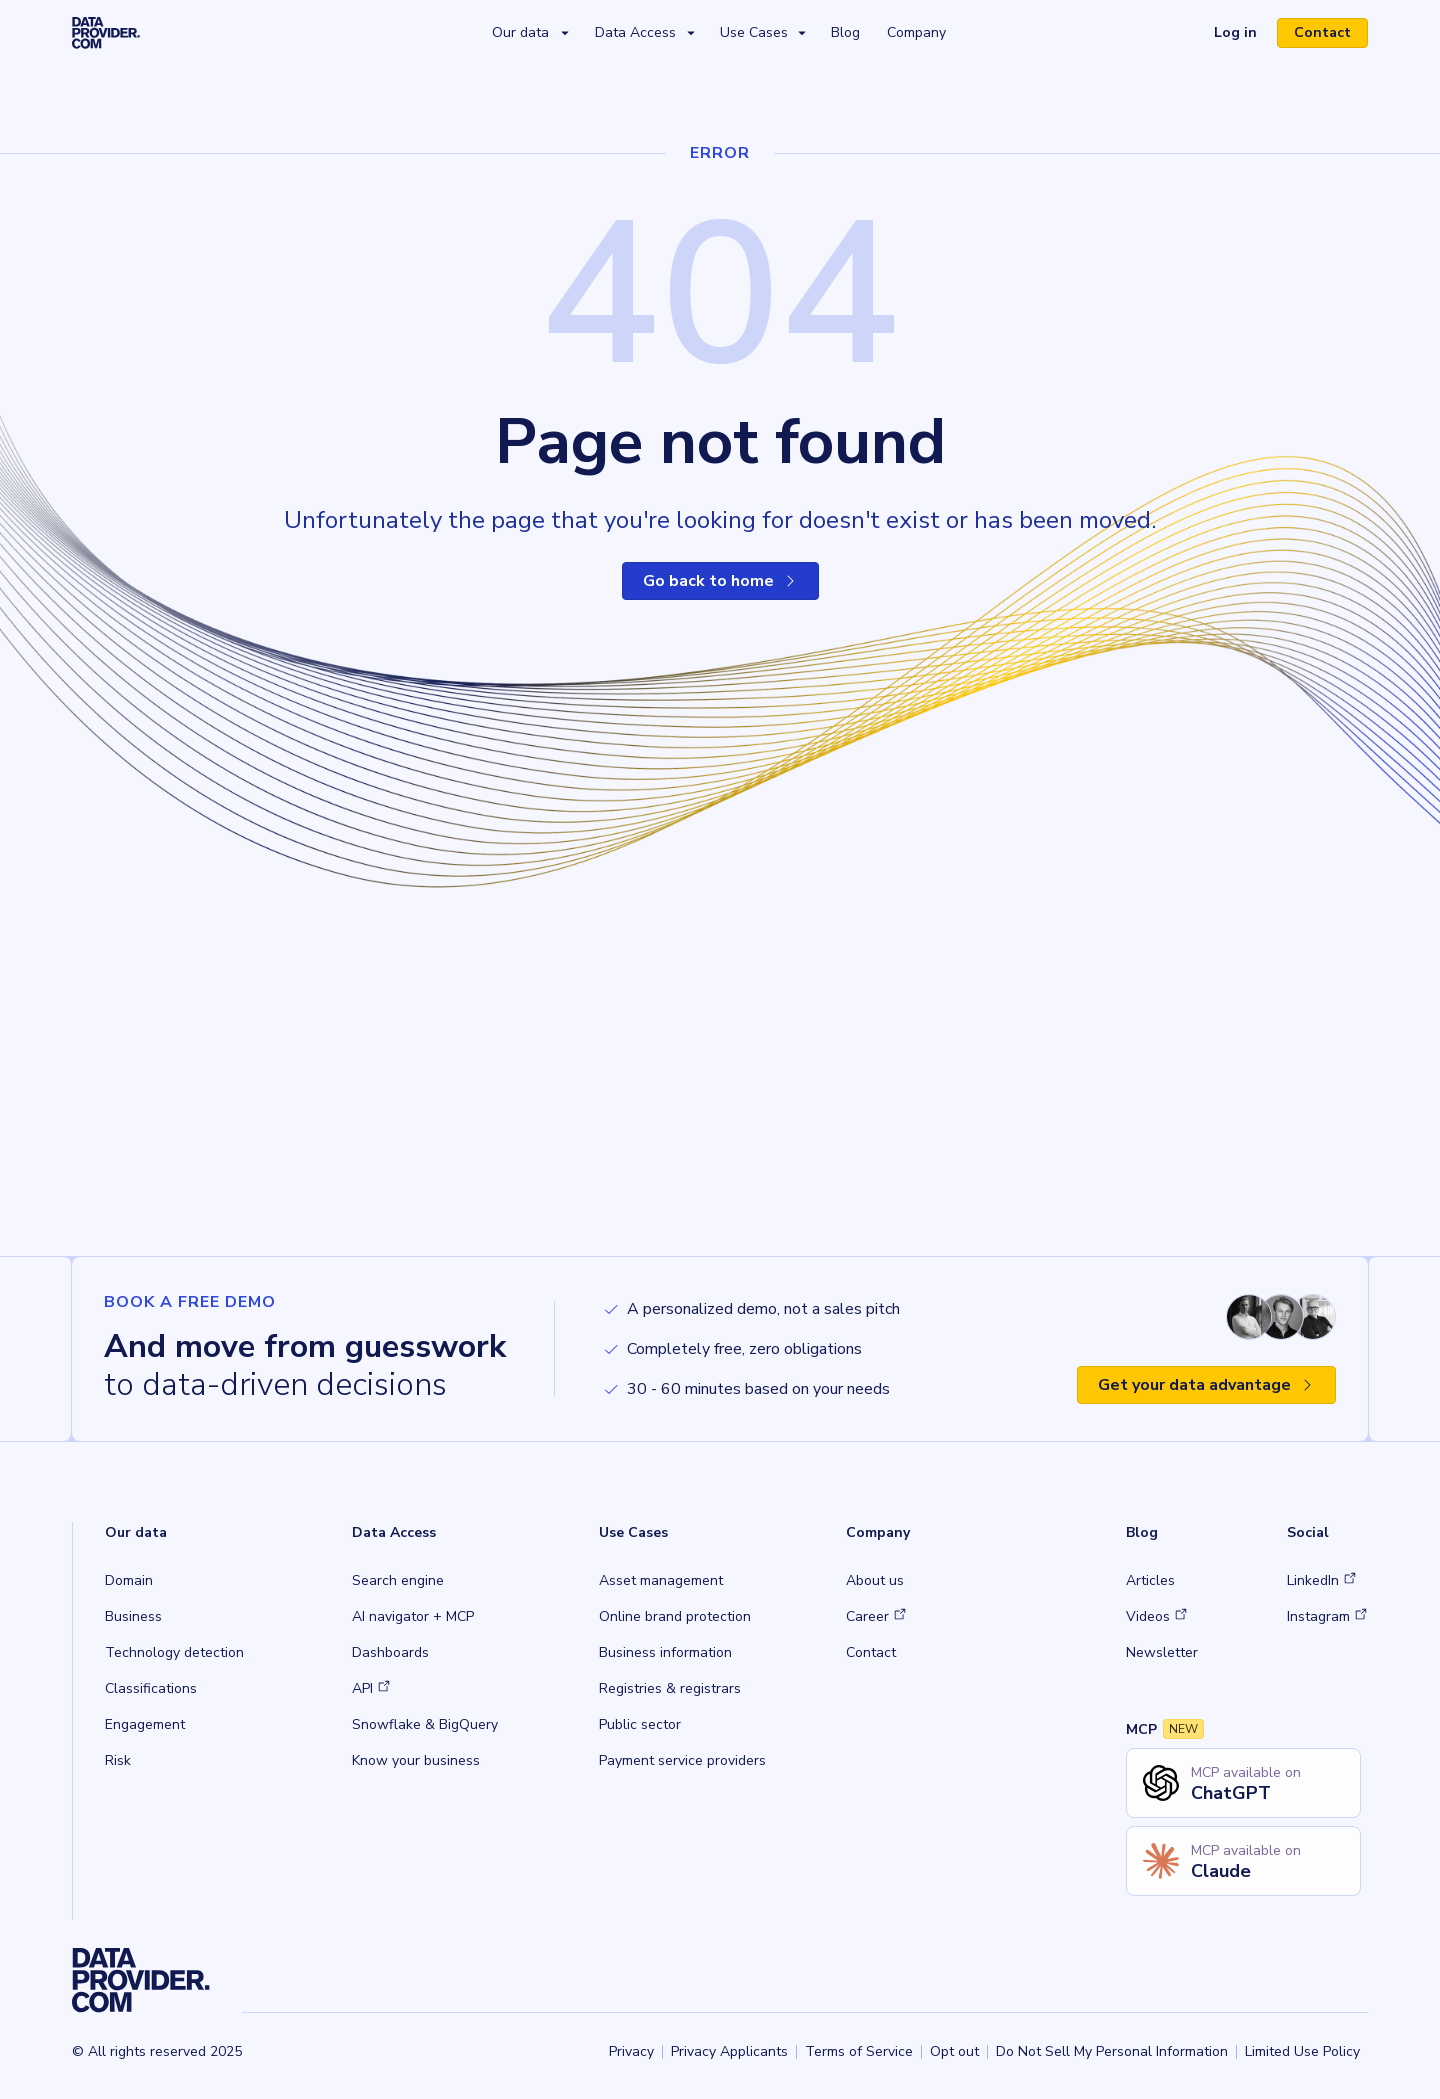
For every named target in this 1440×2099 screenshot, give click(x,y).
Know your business (416, 1760)
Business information (665, 1652)
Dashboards (390, 1652)
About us (875, 1580)
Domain (129, 1580)
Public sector (640, 1724)
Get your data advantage (1206, 1385)
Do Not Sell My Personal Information (1112, 2051)
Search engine (398, 1580)
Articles (1150, 1580)
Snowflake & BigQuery (425, 1724)
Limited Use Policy (1302, 2051)
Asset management (661, 1580)
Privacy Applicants (729, 2051)
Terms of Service (859, 2051)
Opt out (954, 2051)
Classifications (151, 1688)
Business (133, 1616)
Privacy (631, 2051)
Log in (1235, 32)
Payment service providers (682, 1760)
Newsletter (1162, 1652)
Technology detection (174, 1652)
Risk (118, 1760)
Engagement (145, 1724)
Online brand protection (675, 1616)
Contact (1322, 32)
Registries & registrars (670, 1688)
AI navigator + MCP (413, 1616)
